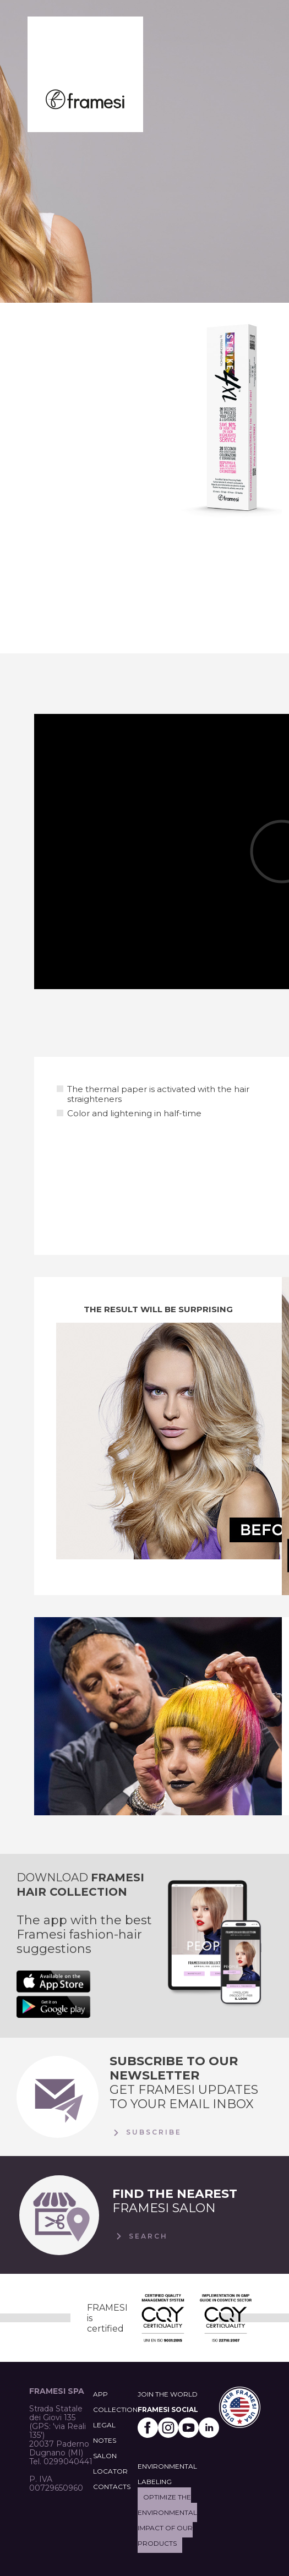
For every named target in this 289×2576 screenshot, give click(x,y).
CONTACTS (111, 2486)
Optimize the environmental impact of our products (167, 2520)
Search (140, 2236)
